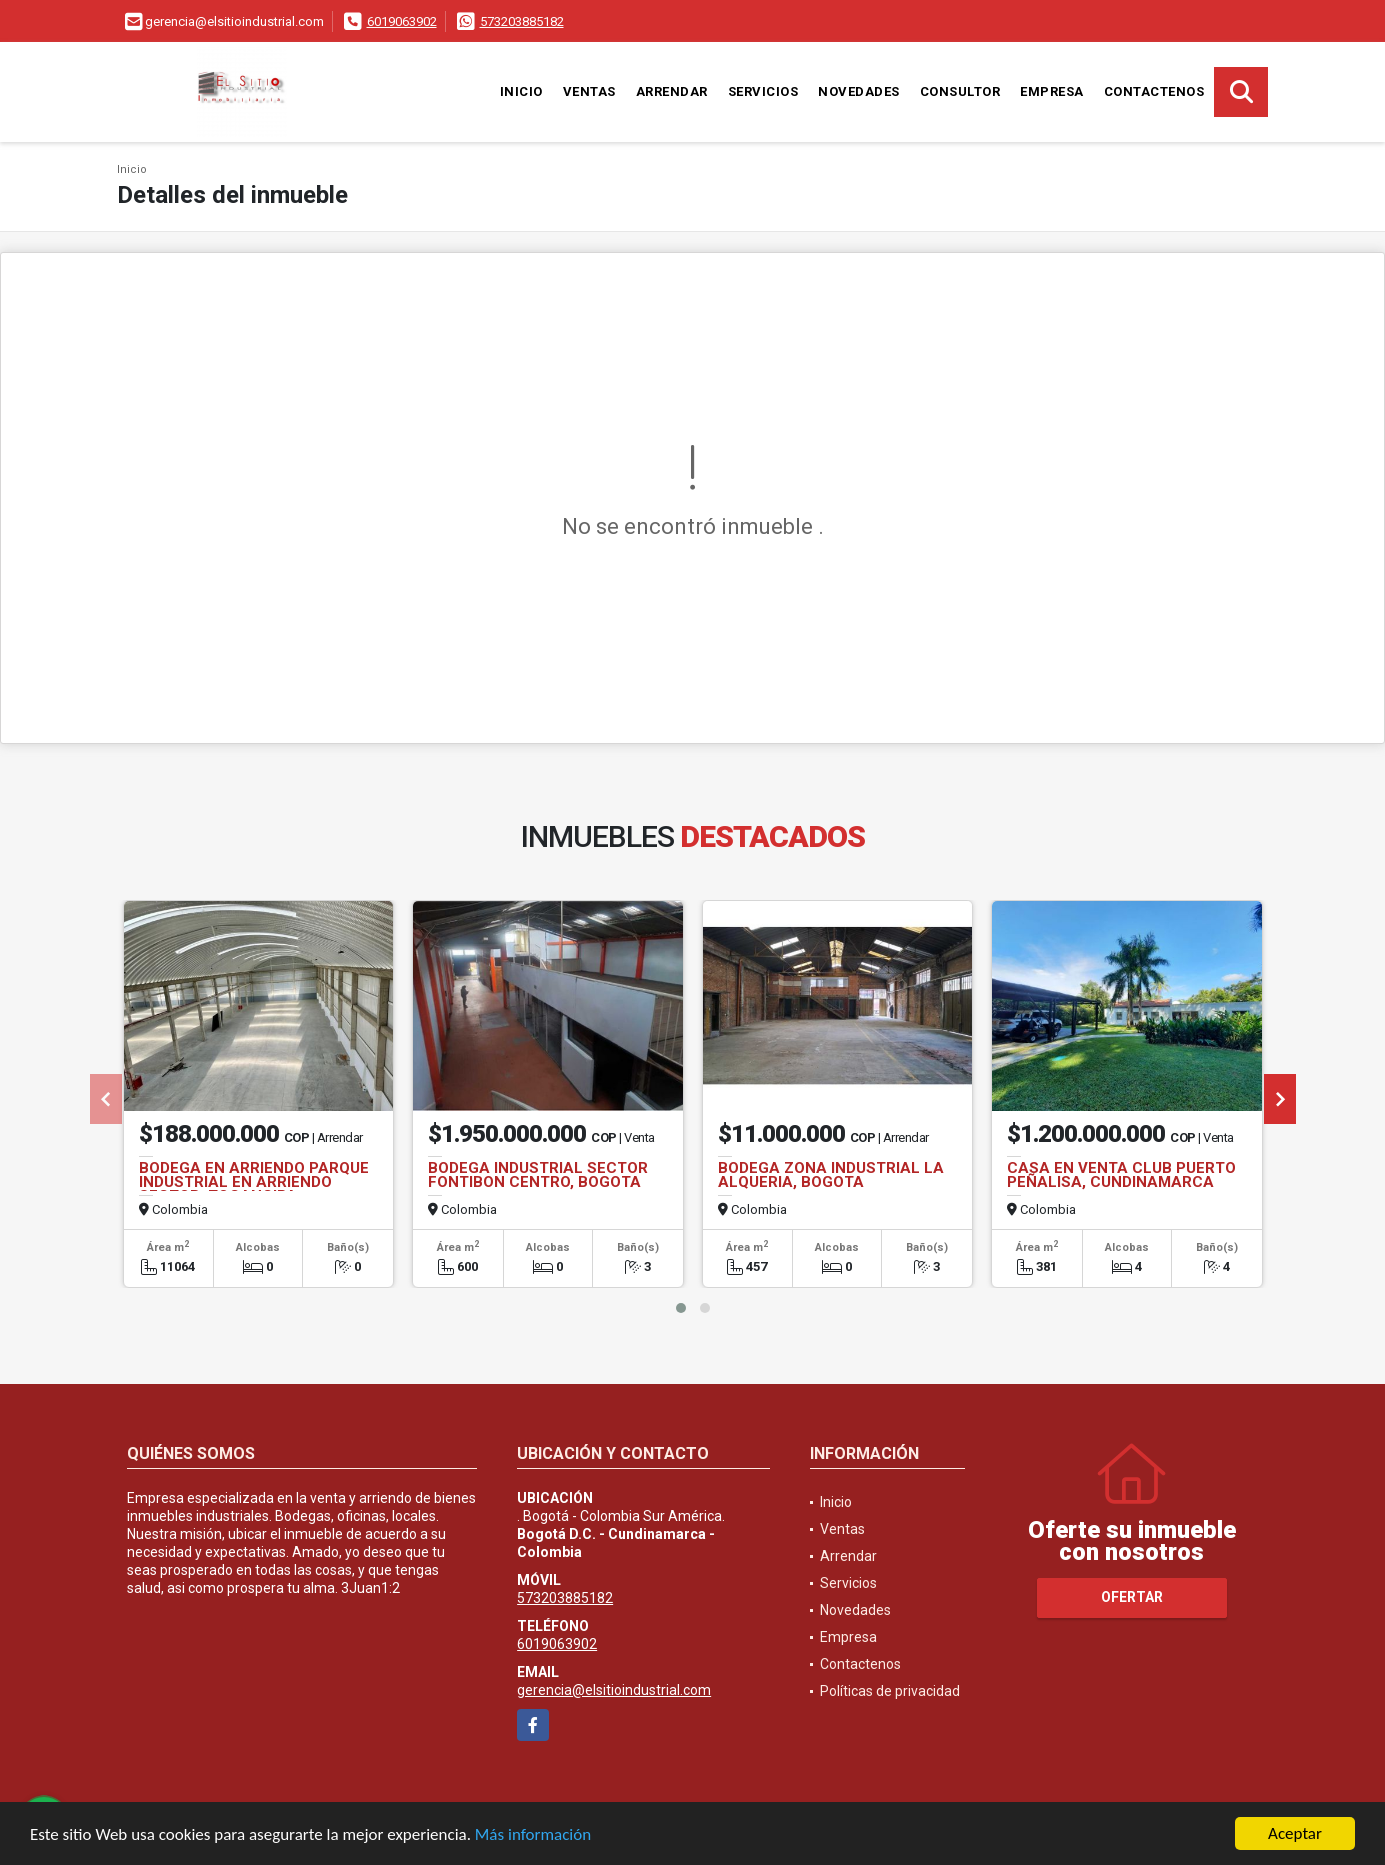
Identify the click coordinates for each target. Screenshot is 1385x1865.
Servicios (763, 91)
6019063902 (402, 21)
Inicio (521, 91)
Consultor (960, 91)
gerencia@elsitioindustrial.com (614, 1690)
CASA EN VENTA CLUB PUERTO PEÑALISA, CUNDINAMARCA (1121, 1175)
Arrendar (672, 91)
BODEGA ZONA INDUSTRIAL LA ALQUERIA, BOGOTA (831, 1175)
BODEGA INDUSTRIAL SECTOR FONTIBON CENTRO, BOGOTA (538, 1175)
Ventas (589, 91)
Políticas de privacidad (890, 1691)
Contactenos (1154, 91)
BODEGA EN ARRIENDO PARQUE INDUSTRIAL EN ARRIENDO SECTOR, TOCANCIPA (254, 1182)
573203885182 (522, 21)
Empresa (1052, 91)
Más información (533, 1835)
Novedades (859, 91)
